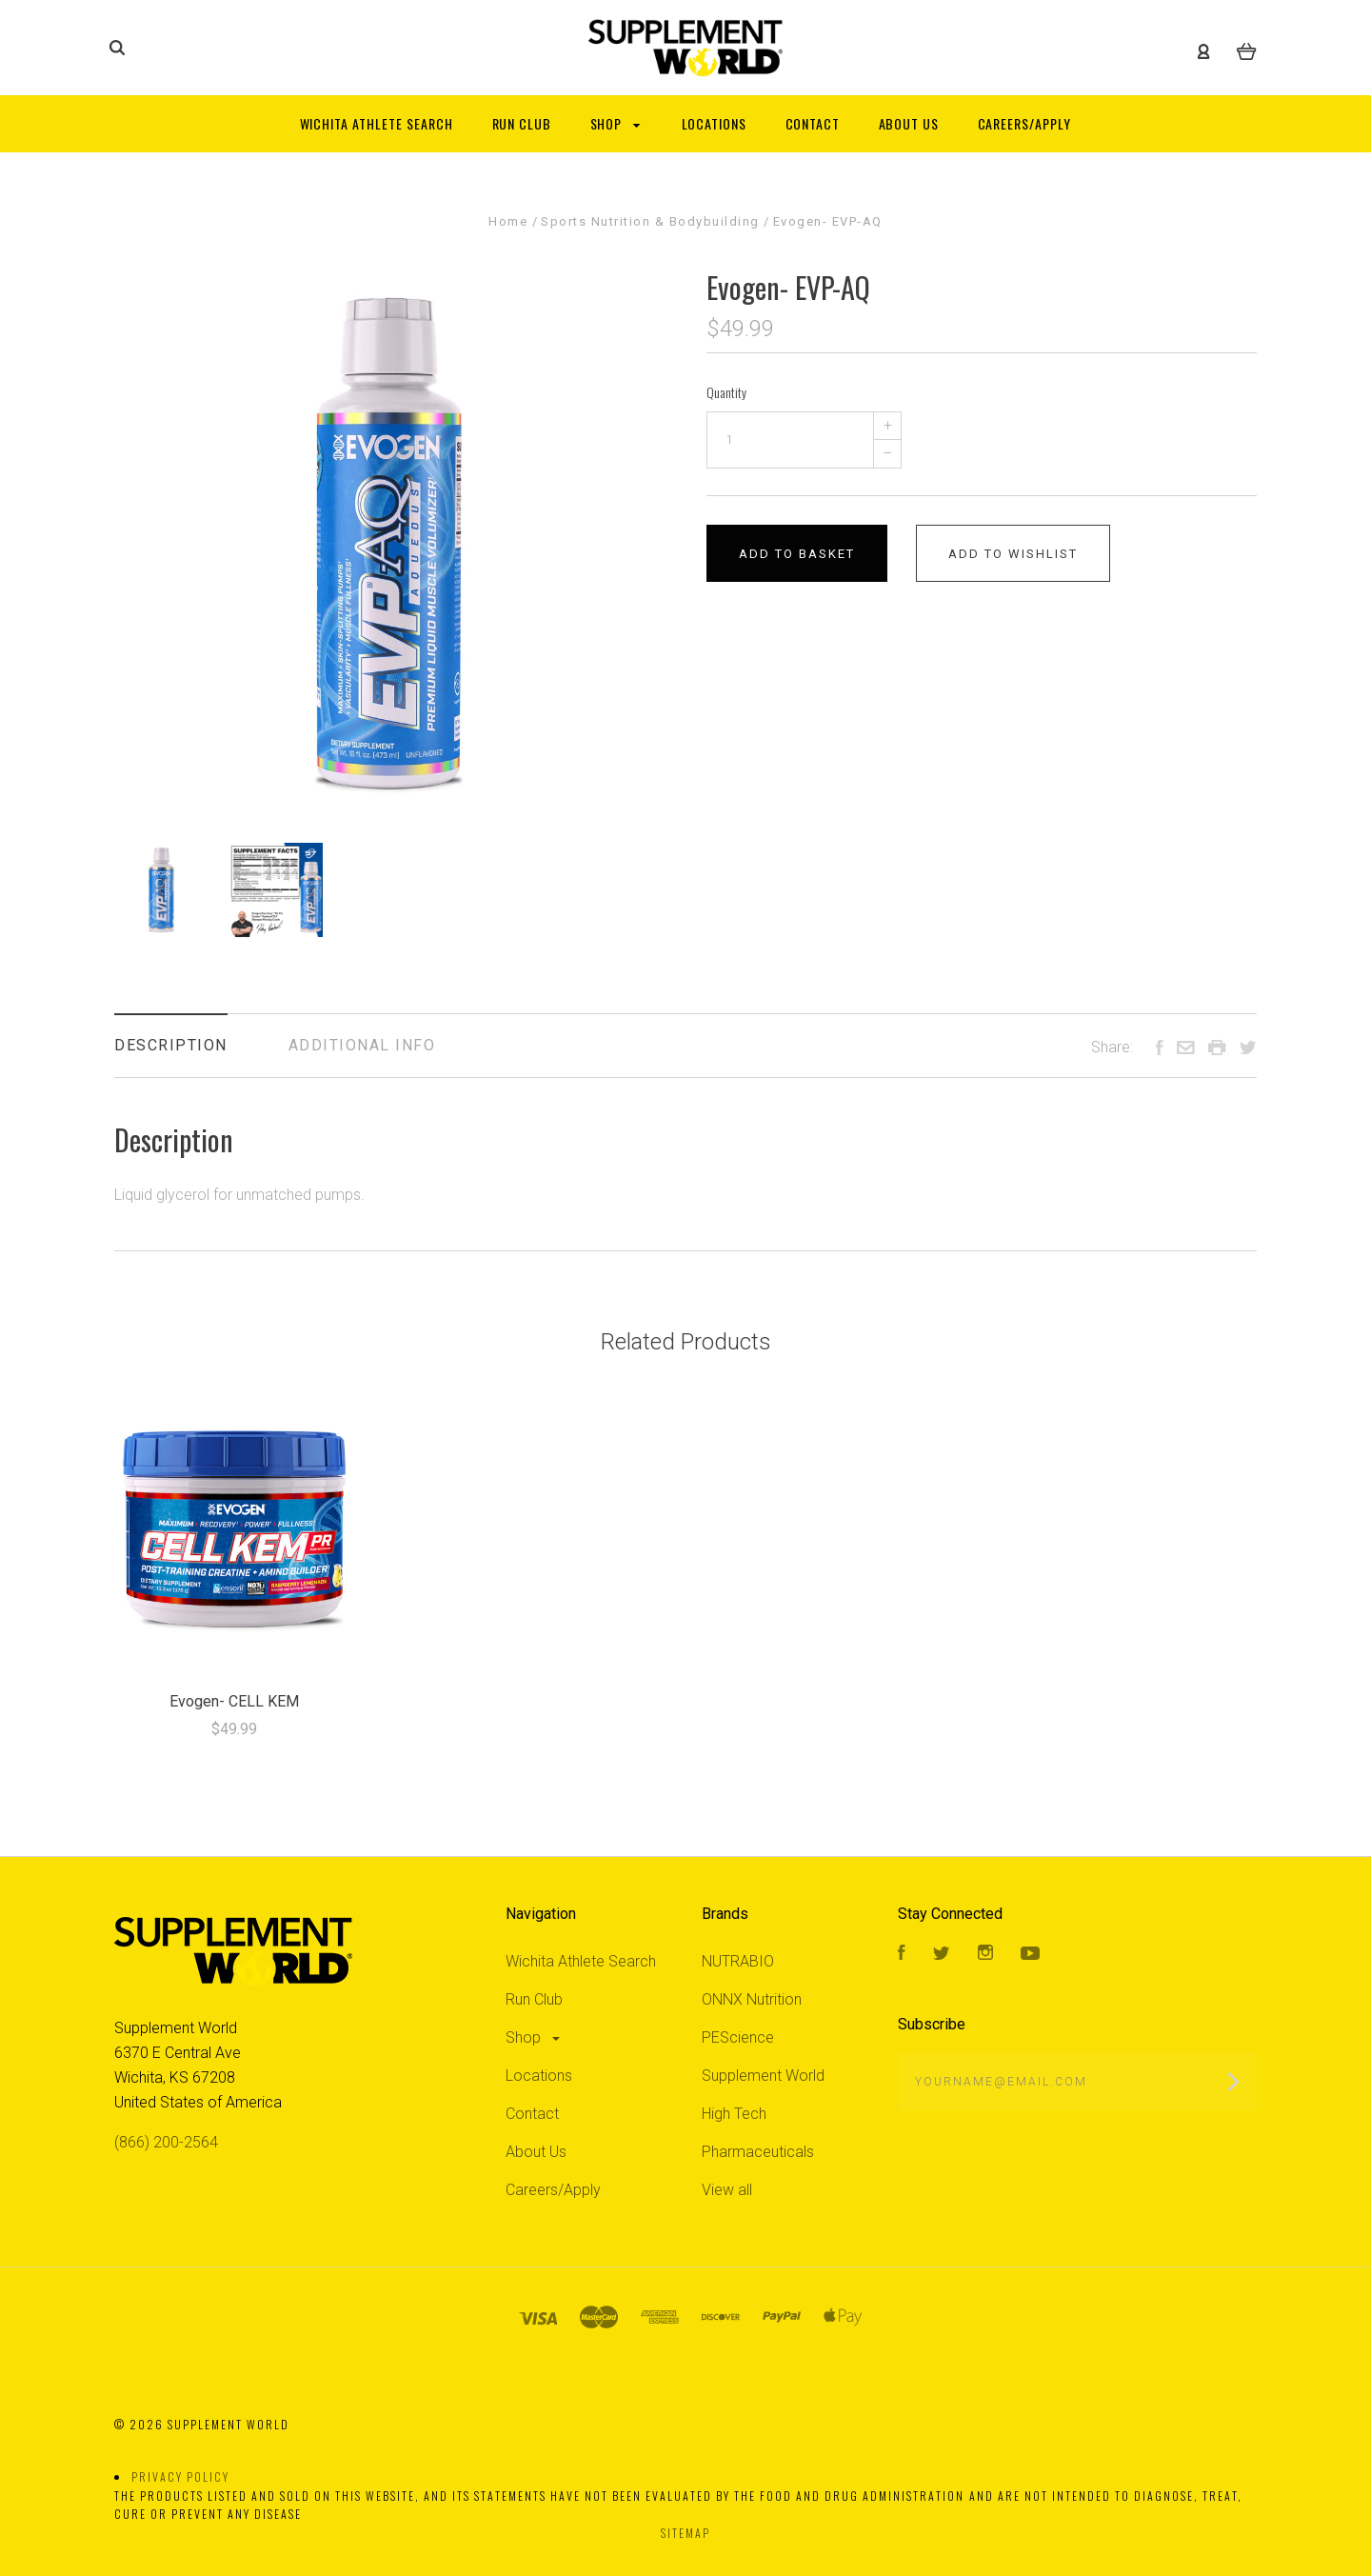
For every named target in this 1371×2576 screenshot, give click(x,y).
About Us (536, 2152)
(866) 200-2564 (166, 2142)
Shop (534, 2037)
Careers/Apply (553, 2190)
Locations (539, 2076)
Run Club (534, 1999)
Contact (532, 2114)
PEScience (738, 2037)
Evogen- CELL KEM (234, 1701)
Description (171, 1045)
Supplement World (763, 2076)
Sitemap (685, 2533)
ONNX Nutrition (752, 1999)
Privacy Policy (180, 2476)
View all (727, 2190)
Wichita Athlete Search (581, 1961)
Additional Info (362, 1045)
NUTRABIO (738, 1961)
